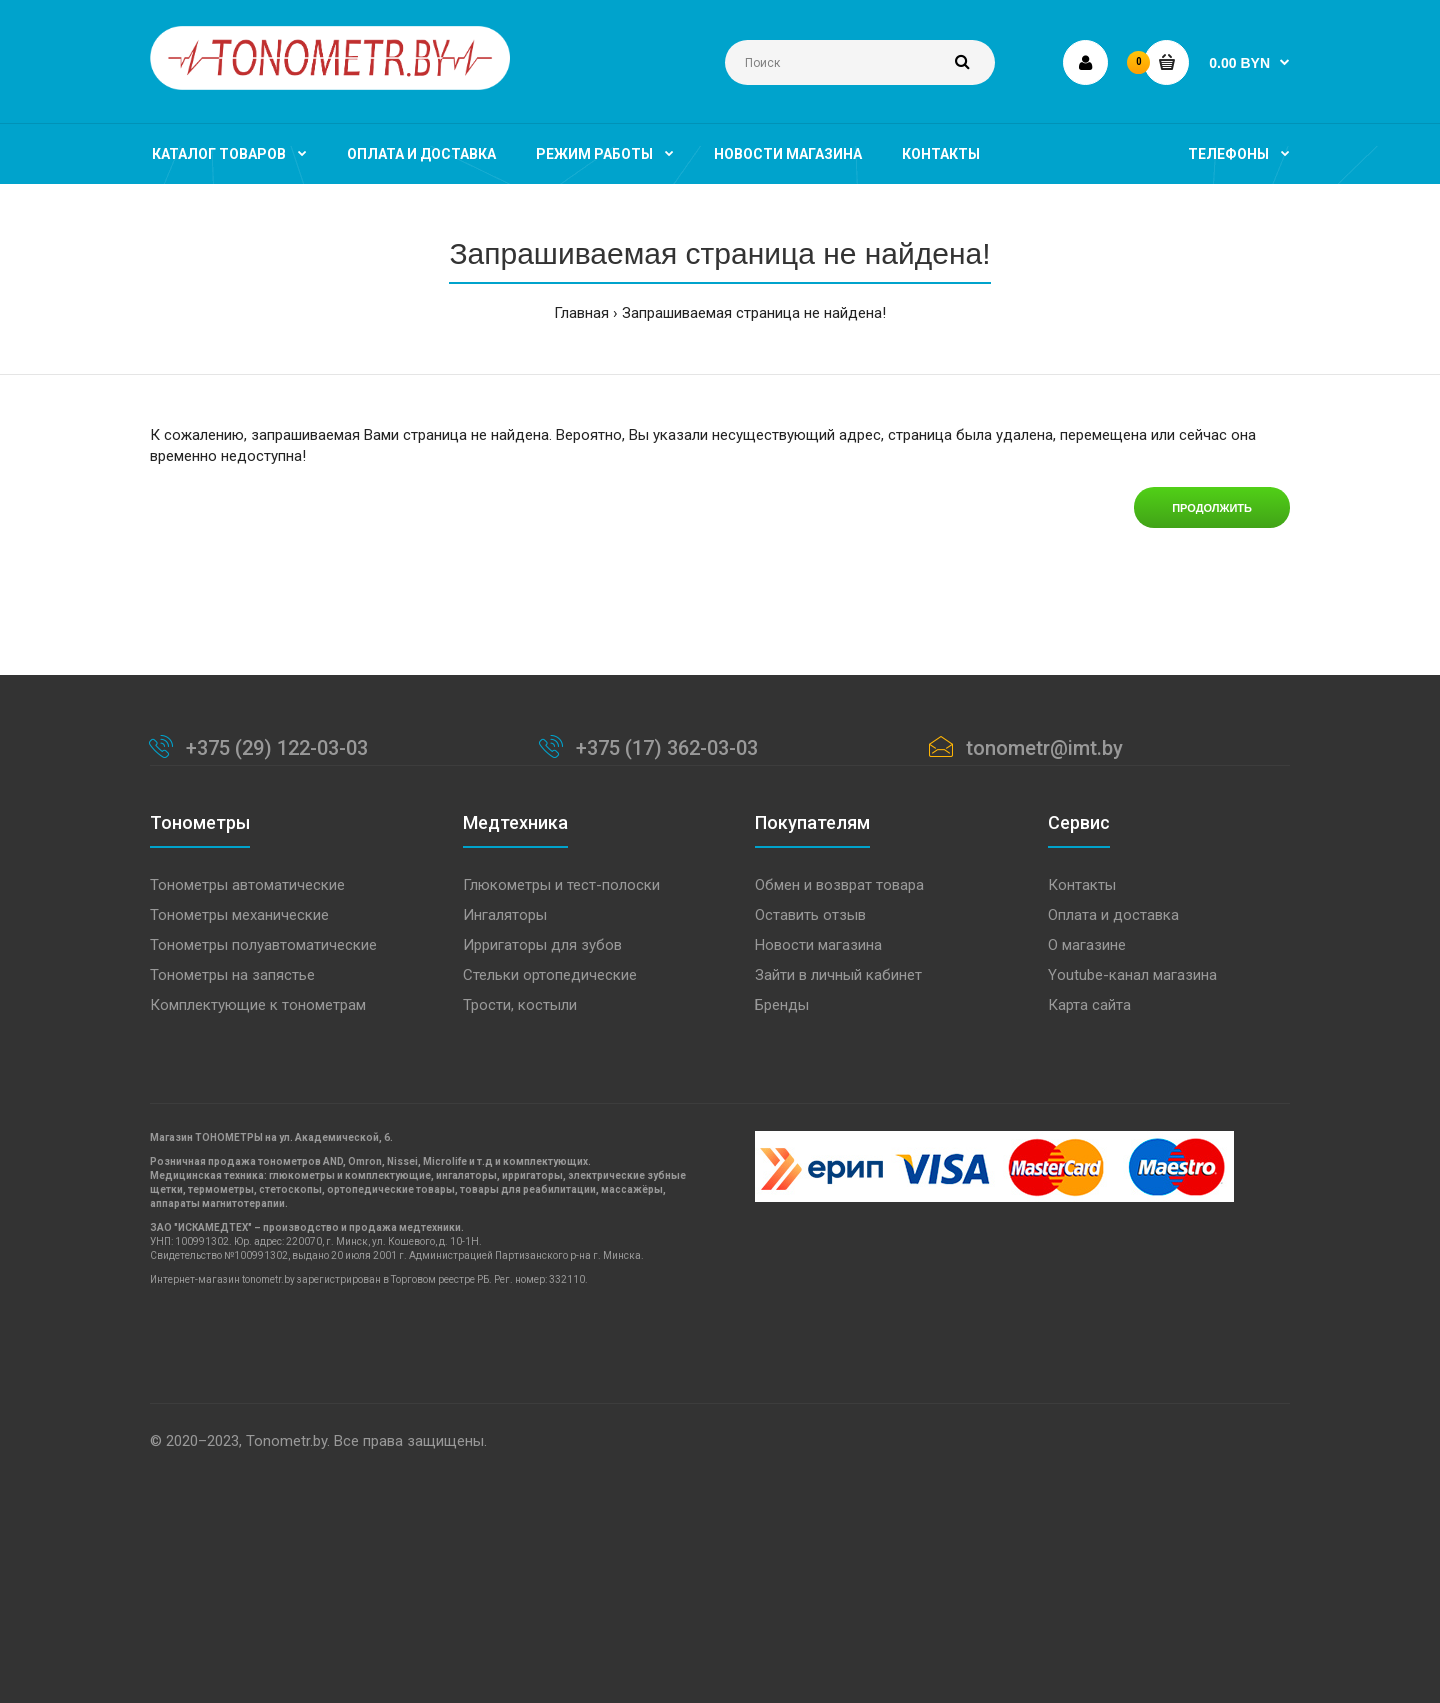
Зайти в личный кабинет (838, 975)
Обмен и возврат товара (839, 885)
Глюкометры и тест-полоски (561, 885)
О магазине (1087, 945)
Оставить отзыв (810, 915)
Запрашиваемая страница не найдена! (754, 313)
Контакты (1082, 885)
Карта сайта (1089, 1005)
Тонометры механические (239, 915)
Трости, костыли (520, 1005)
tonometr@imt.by (1044, 748)
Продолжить (1212, 508)
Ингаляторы (505, 915)
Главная (581, 313)
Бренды (782, 1005)
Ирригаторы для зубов (542, 945)
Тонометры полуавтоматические (263, 945)
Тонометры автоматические (247, 885)
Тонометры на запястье (232, 975)
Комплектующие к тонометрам (258, 1005)
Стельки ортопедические (550, 975)
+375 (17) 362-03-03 (667, 748)
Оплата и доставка (1113, 915)
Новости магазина (818, 945)
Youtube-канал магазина (1132, 975)
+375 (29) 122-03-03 (277, 748)
